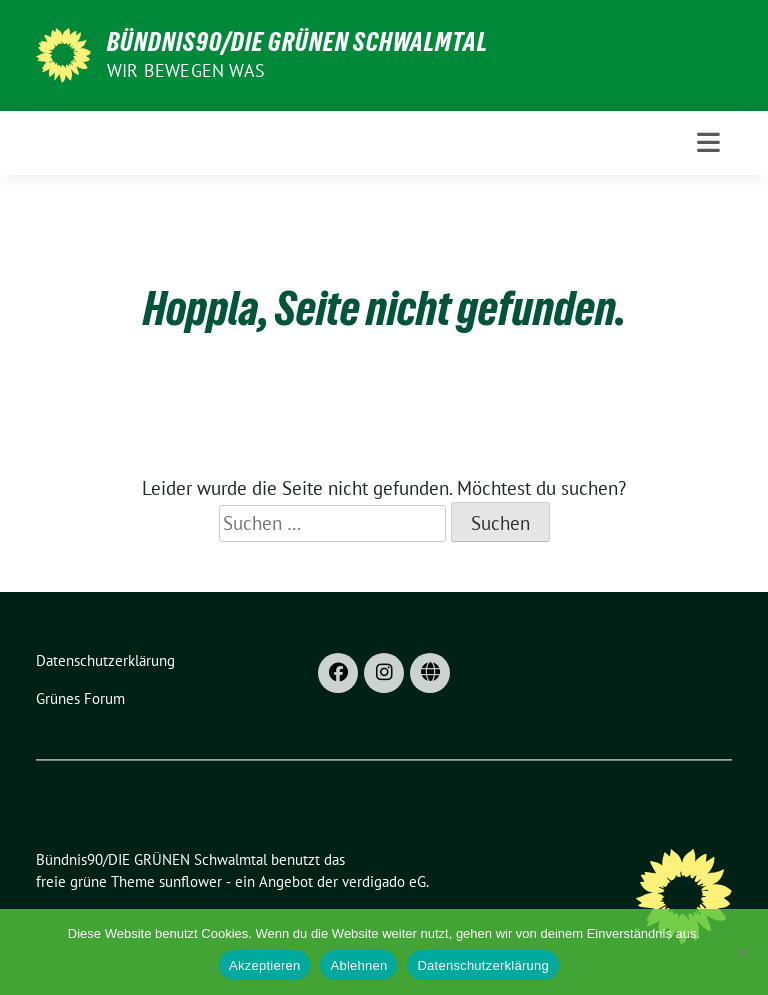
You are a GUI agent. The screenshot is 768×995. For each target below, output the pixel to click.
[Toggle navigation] (708, 142)
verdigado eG (384, 881)
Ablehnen (358, 965)
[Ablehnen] (743, 952)
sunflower (190, 881)
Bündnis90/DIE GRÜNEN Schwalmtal (297, 42)
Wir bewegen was (186, 70)
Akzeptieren (264, 965)
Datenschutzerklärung (482, 965)
